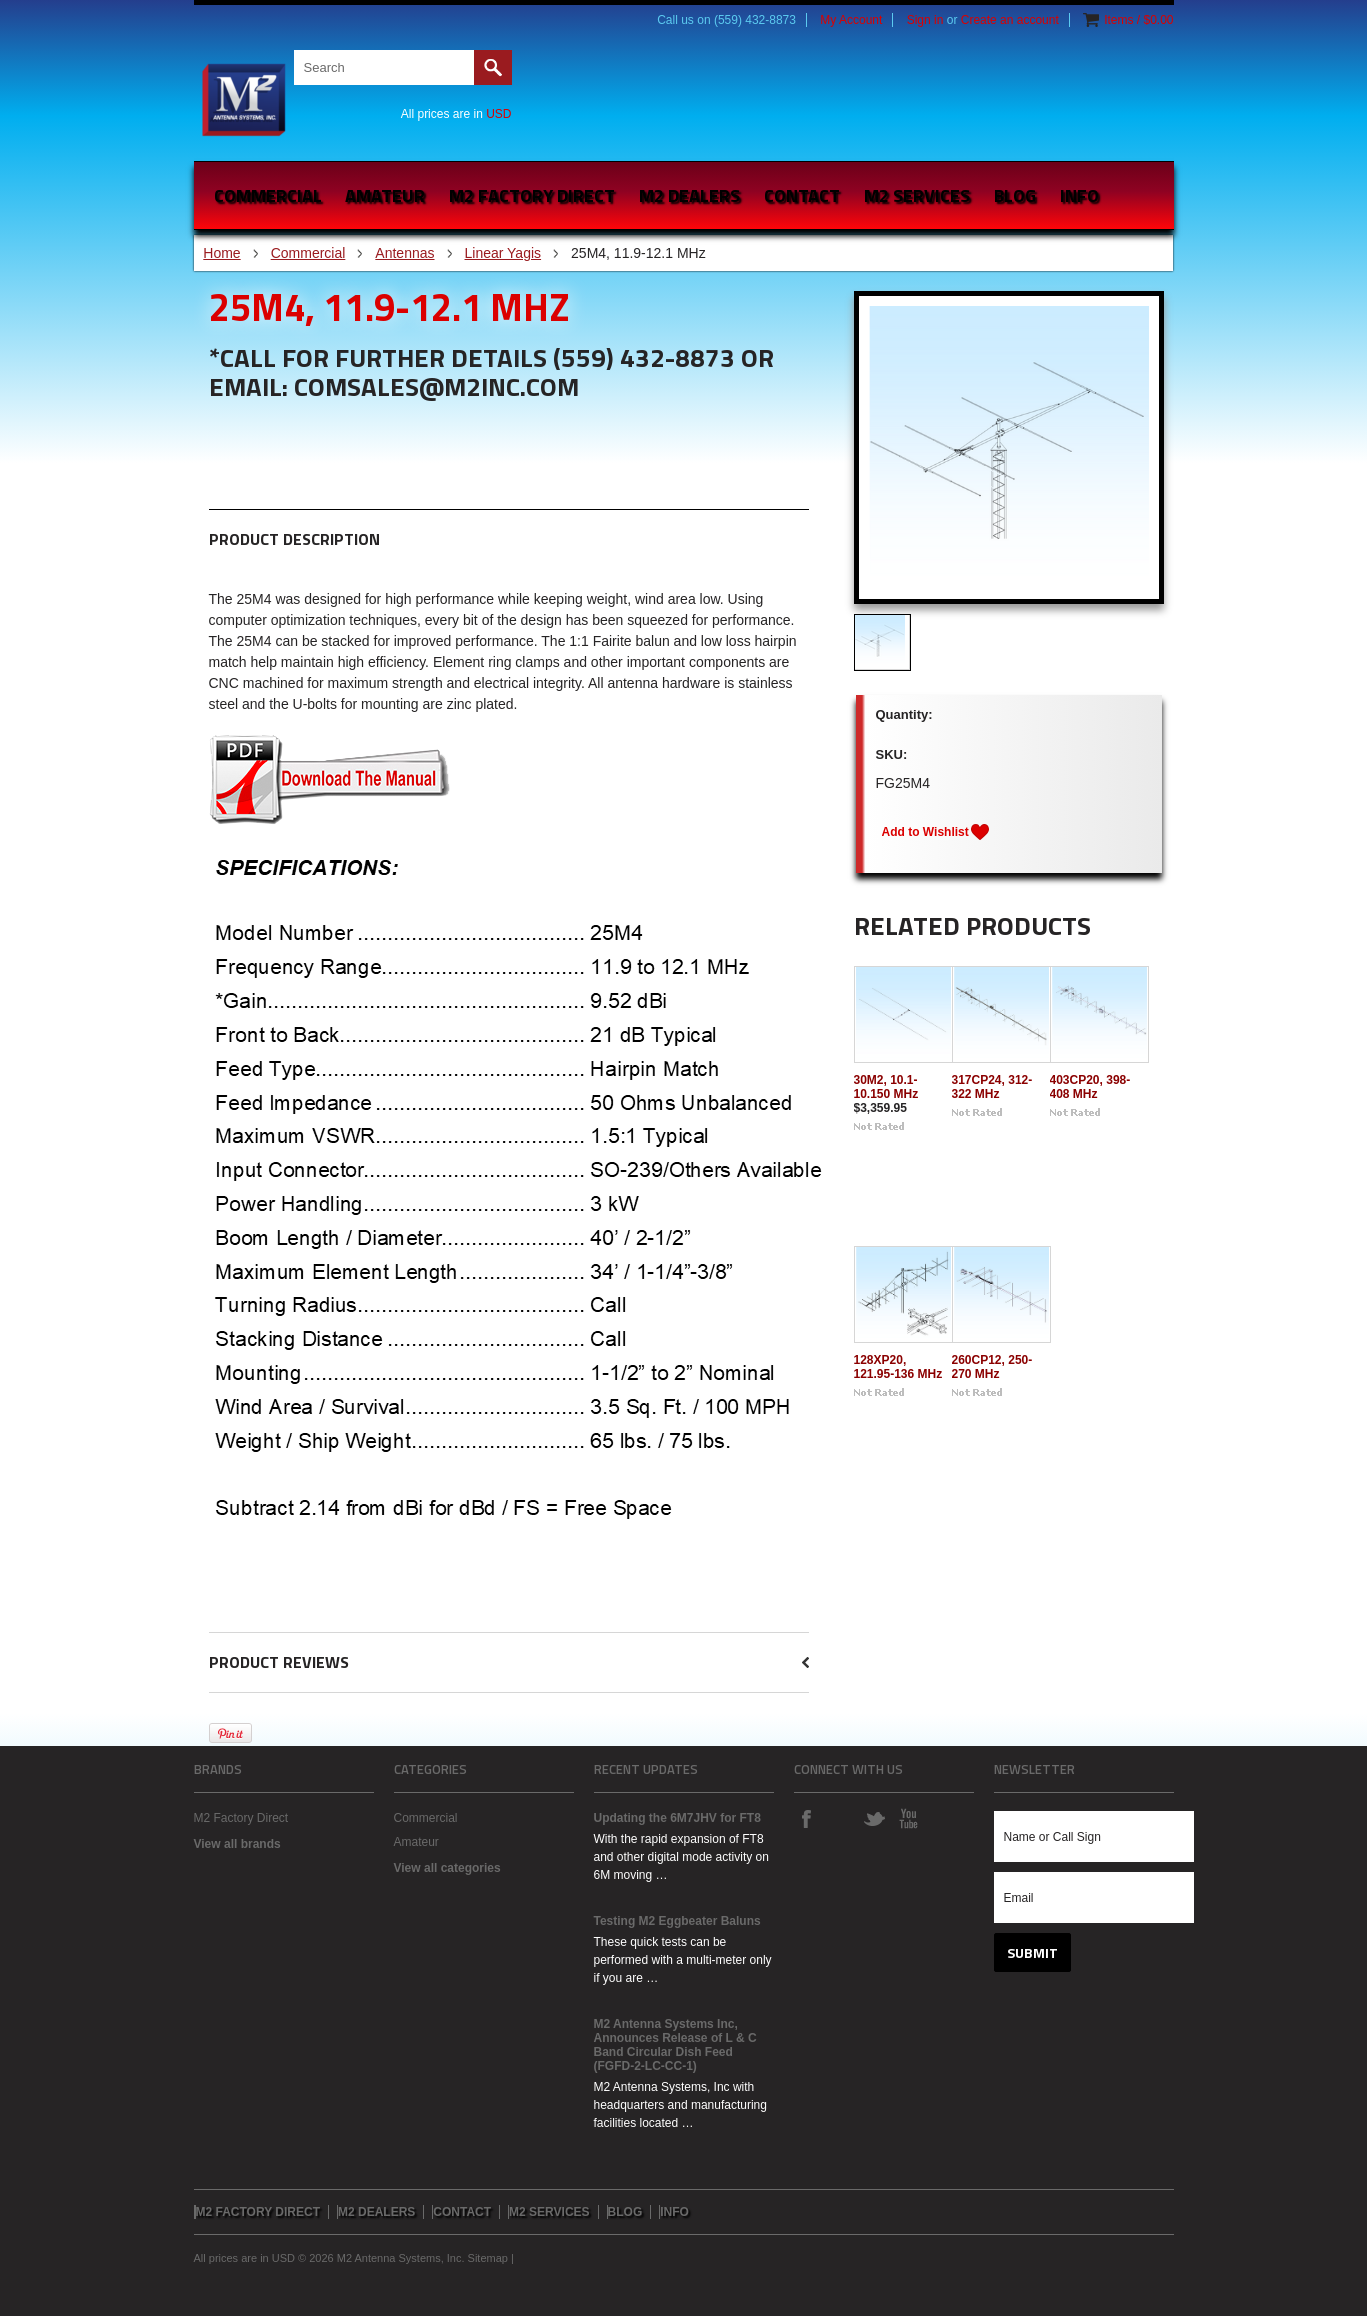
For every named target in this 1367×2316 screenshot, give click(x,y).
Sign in (925, 20)
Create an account (1010, 20)
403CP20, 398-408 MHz (1090, 1087)
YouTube (908, 1818)
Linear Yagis (503, 253)
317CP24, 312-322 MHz (992, 1087)
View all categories (447, 1868)
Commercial (268, 195)
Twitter (874, 1818)
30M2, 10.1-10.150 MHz (886, 1087)
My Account (851, 20)
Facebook (806, 1818)
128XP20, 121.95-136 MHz (898, 1367)
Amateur (385, 195)
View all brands (237, 1844)
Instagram (840, 1818)
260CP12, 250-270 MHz (992, 1367)
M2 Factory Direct (241, 1818)
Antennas (404, 253)
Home (221, 253)
